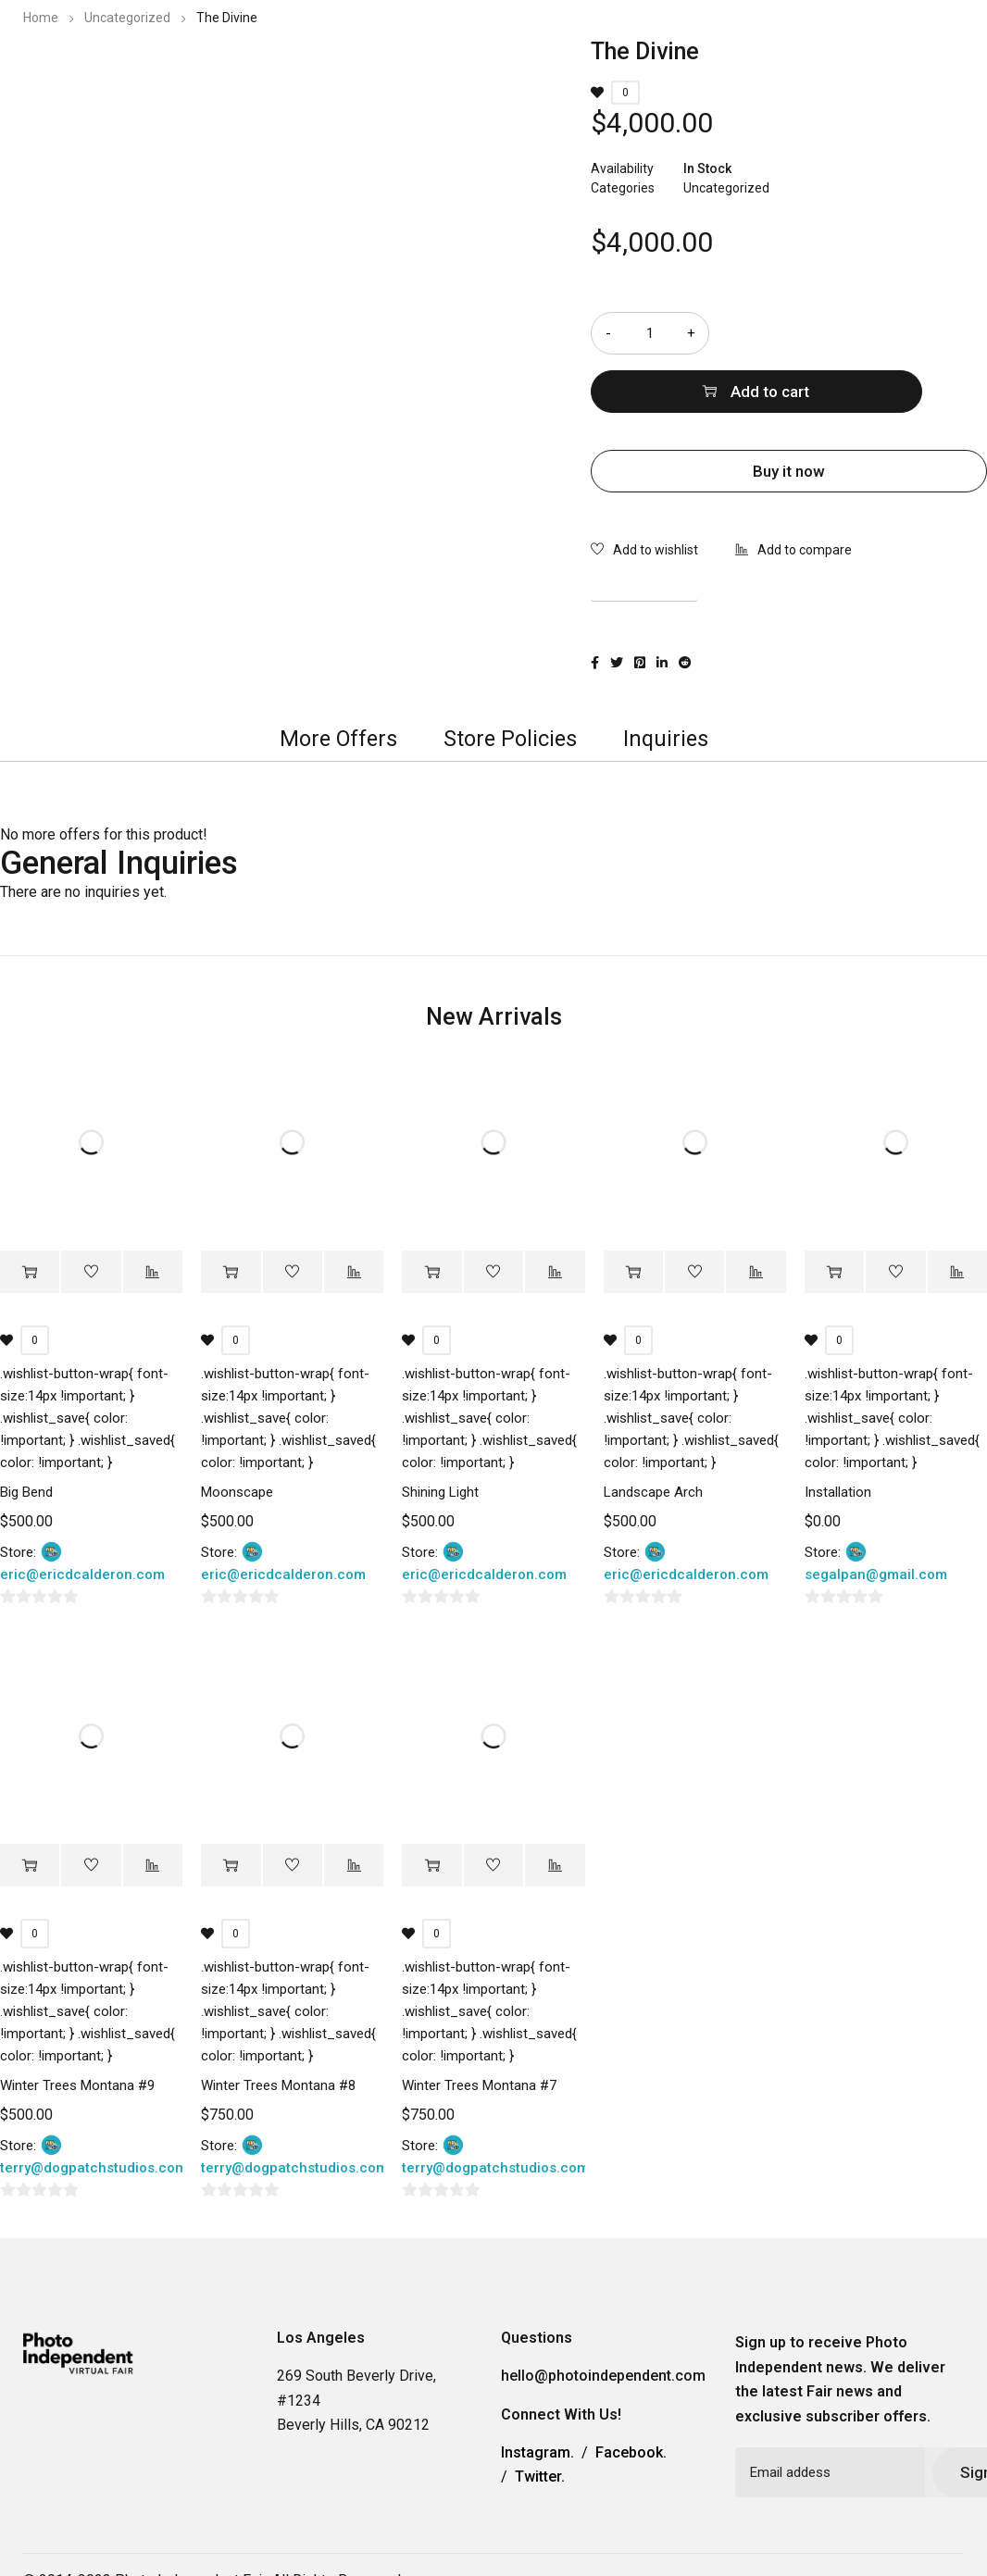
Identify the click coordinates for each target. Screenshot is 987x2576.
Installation (838, 1436)
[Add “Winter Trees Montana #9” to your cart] (29, 1811)
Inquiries (674, 679)
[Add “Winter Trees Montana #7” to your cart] (431, 1811)
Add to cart (870, 333)
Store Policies (513, 679)
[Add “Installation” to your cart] (834, 1216)
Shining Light (440, 1436)
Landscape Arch (653, 1436)
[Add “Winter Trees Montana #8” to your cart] (230, 1811)
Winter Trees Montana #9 (77, 2030)
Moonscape (237, 1436)
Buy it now (789, 413)
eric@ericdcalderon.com (82, 1519)
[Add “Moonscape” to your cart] (230, 1216)
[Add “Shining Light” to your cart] (431, 1216)
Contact (795, 69)
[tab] (333, 679)
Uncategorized (127, 17)
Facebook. (631, 2397)
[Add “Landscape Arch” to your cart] (633, 1216)
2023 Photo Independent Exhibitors (508, 69)
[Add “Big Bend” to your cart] (29, 1216)
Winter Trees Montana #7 (479, 2030)
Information (697, 69)
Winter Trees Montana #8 (278, 2030)
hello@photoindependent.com (603, 2321)
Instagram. (537, 2397)
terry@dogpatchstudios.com (93, 2113)
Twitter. (540, 2422)
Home (40, 17)
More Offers (333, 679)
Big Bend (26, 1436)
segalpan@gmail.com (876, 1519)
